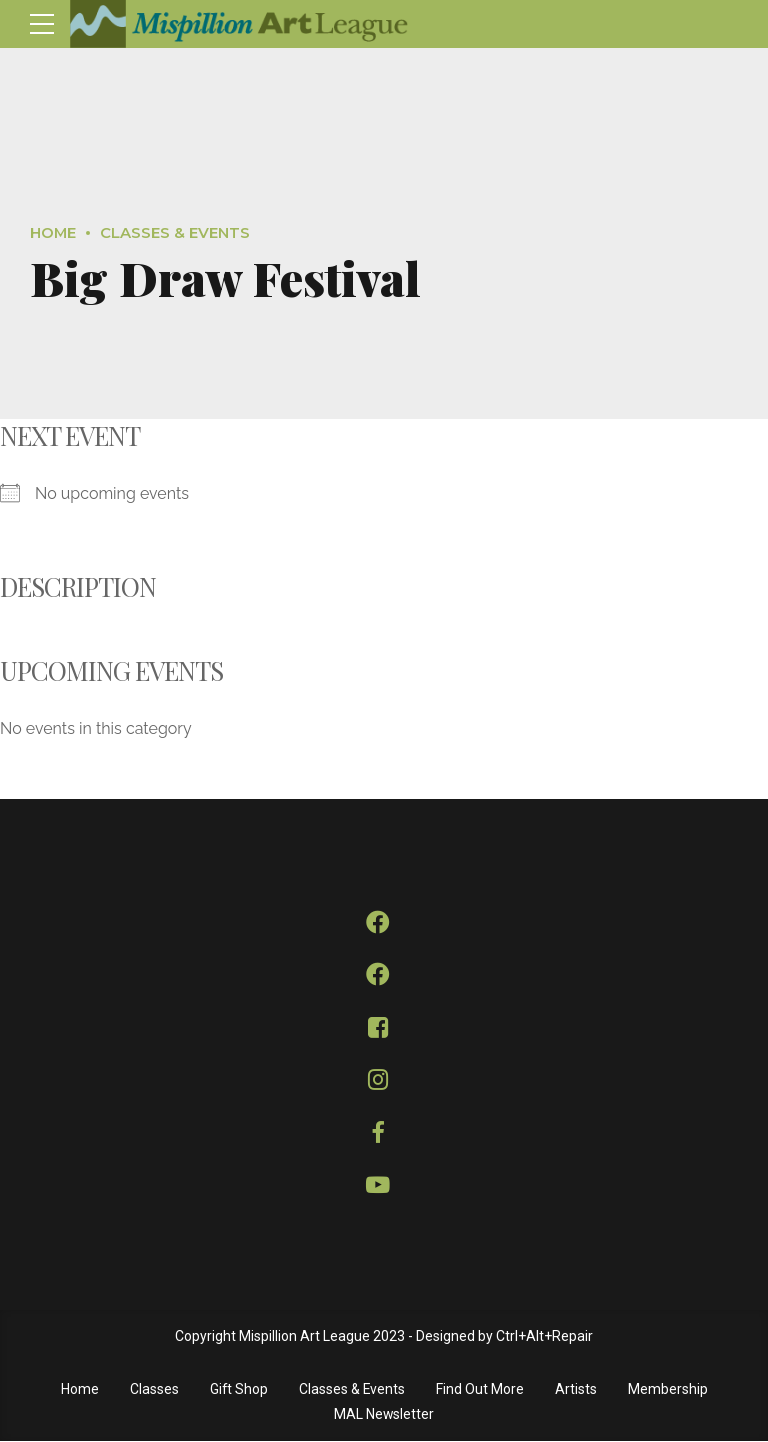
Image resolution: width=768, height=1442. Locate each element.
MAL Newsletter (384, 1415)
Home (53, 232)
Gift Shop (238, 1390)
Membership (669, 1390)
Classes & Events (176, 232)
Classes (153, 1390)
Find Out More (481, 1390)
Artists (577, 1390)
